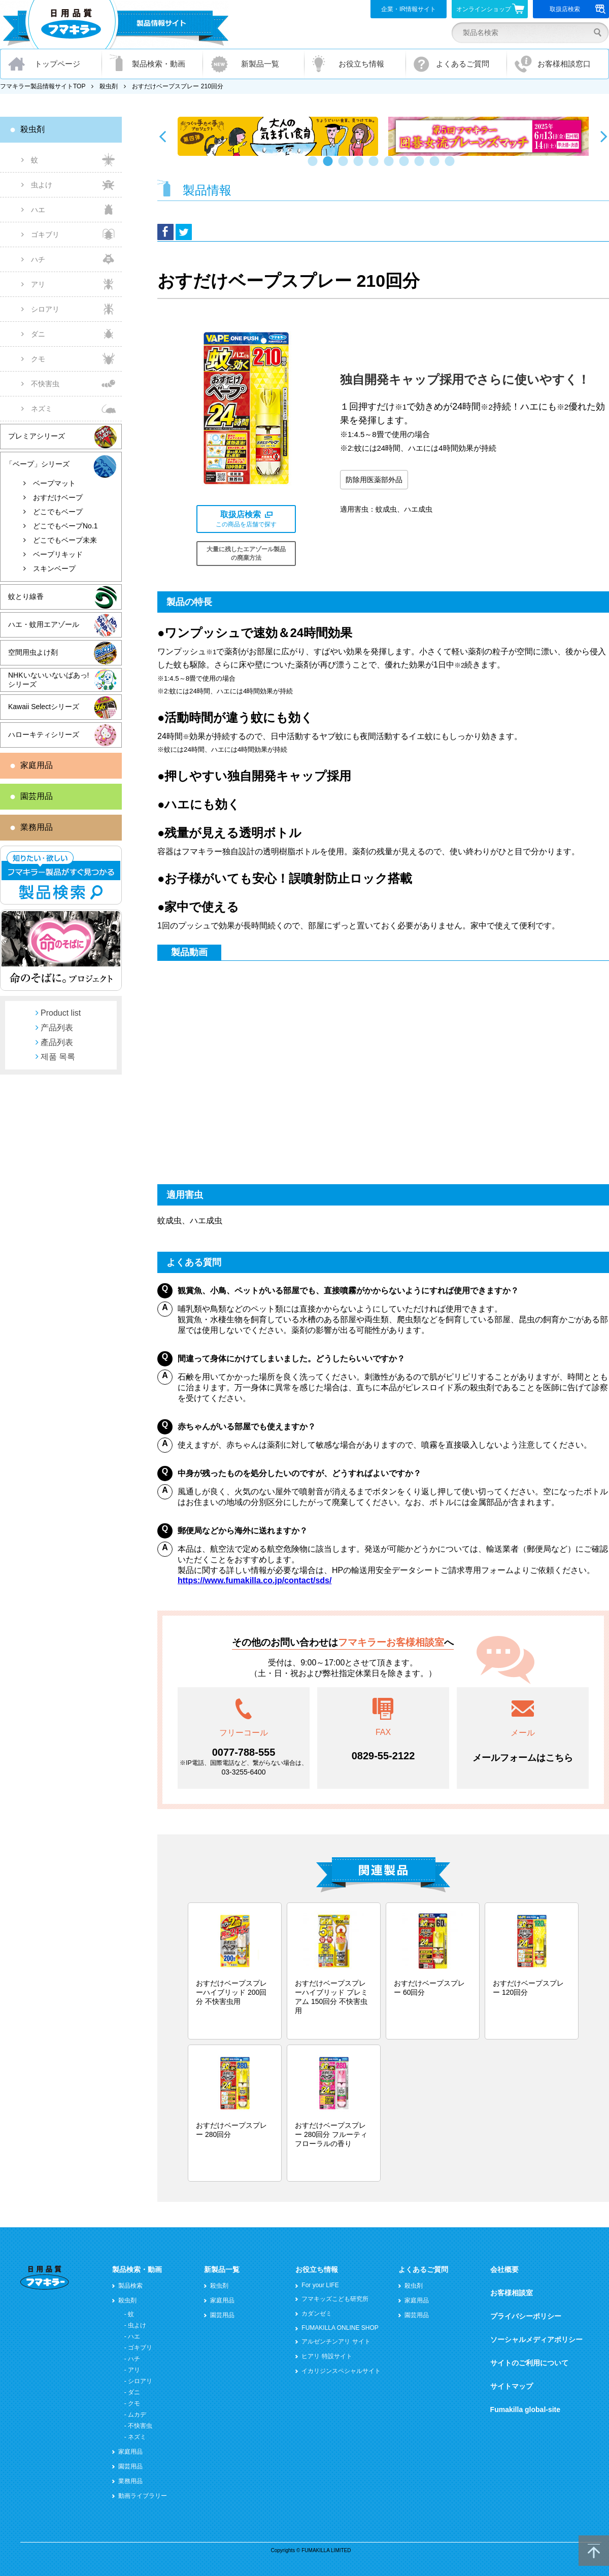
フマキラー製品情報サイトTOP (42, 86)
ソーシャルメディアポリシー (536, 2339)
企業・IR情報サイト (408, 9)
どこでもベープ (58, 512)
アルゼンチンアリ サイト (335, 2341)
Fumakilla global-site (525, 2409)
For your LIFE (320, 2285)
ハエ (38, 210)
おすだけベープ (58, 497)
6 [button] (391, 166)
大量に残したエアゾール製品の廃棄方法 (246, 553)
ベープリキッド (58, 554)
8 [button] (421, 166)
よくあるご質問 (462, 63)
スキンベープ (54, 568)
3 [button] (345, 166)
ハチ (38, 259)
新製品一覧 (260, 63)
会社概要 (504, 2269)
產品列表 (57, 1042)
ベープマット (54, 483)
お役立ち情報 (361, 63)
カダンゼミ (316, 2313)
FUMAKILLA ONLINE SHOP (339, 2327)
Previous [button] (162, 136)
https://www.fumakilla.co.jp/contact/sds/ (254, 1580)
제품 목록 (58, 1056)
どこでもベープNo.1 (65, 526)
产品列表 (57, 1027)
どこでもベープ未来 (65, 540)
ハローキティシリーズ (43, 734)
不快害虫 (45, 384)
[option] (278, 136)
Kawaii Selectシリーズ (43, 706)
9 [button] (436, 166)
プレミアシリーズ (36, 436)
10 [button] (452, 166)
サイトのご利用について (529, 2363)
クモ (38, 359)
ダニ (38, 334)
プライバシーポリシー (525, 2316)
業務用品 (36, 827)
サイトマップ (511, 2386)
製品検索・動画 (158, 63)
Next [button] (604, 136)
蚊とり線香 (26, 596)
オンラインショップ (490, 9)
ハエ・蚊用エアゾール (43, 624)
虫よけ (41, 185)
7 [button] (406, 166)
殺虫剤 (108, 86)
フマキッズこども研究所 (334, 2298)
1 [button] (315, 166)
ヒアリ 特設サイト (326, 2356)
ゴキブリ (45, 234)
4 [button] (360, 166)
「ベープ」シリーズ (38, 464)
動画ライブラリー (142, 2495)
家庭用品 (36, 765)
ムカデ (137, 2414)
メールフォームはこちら (522, 1758)
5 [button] (375, 166)
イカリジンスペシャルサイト (341, 2370)
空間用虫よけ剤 (33, 652)
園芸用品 (36, 796)
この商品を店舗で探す (246, 519)
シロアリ (45, 309)
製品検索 (130, 2285)
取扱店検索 (578, 9)
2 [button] (330, 166)
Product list (61, 1013)
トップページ (57, 63)
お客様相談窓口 (564, 63)
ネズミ (41, 409)
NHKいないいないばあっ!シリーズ (48, 679)
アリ (38, 284)
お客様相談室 (511, 2293)
